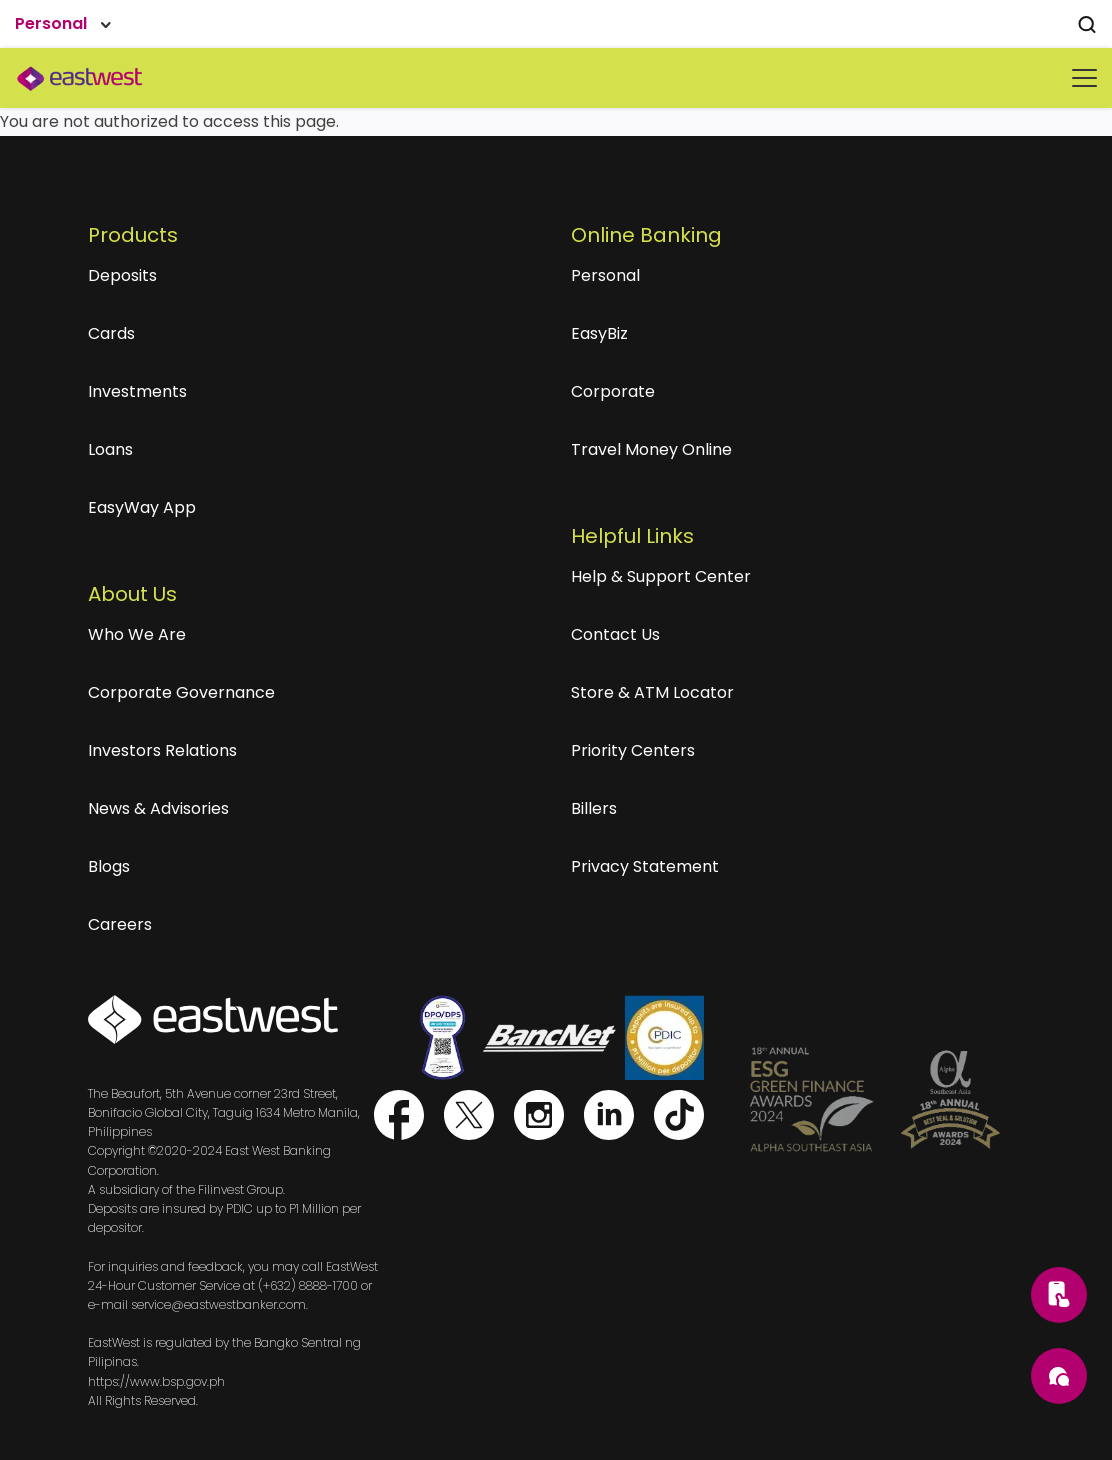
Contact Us (615, 634)
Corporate (613, 391)
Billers (594, 808)
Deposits (122, 275)
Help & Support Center (661, 576)
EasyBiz (599, 333)
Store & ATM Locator (652, 692)
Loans (110, 449)
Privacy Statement (645, 866)
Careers (120, 924)
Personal (605, 275)
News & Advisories (158, 808)
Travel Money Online (651, 449)
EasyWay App (142, 507)
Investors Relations (162, 750)
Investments (137, 391)
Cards (111, 333)
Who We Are (137, 634)
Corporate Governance (181, 692)
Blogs (109, 866)
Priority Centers (633, 750)
